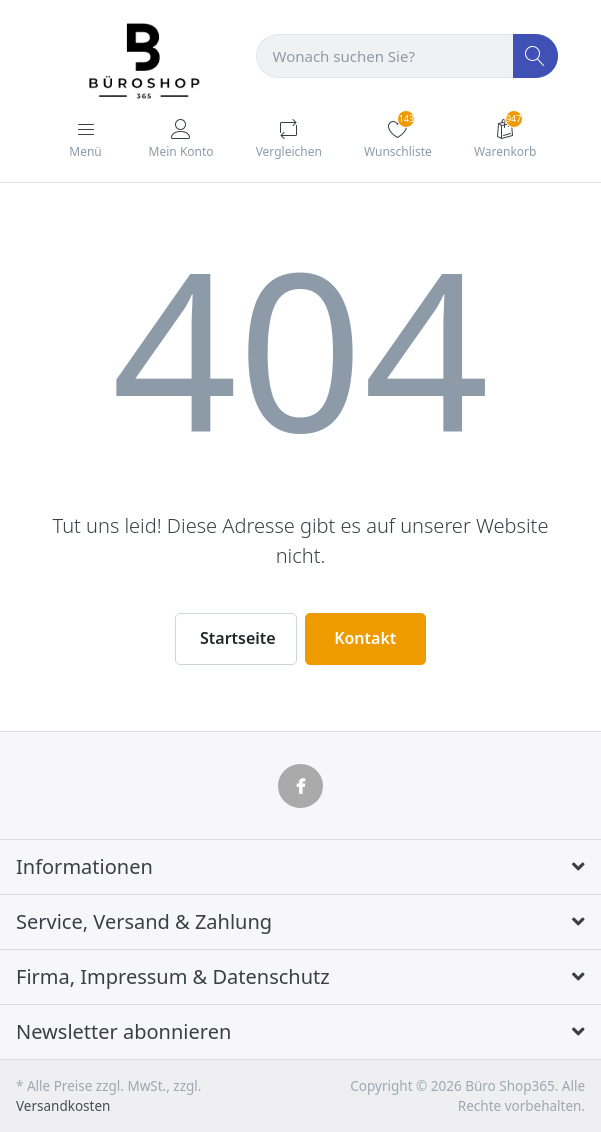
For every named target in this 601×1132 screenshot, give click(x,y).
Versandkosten (63, 1106)
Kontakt (365, 638)
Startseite (238, 638)
